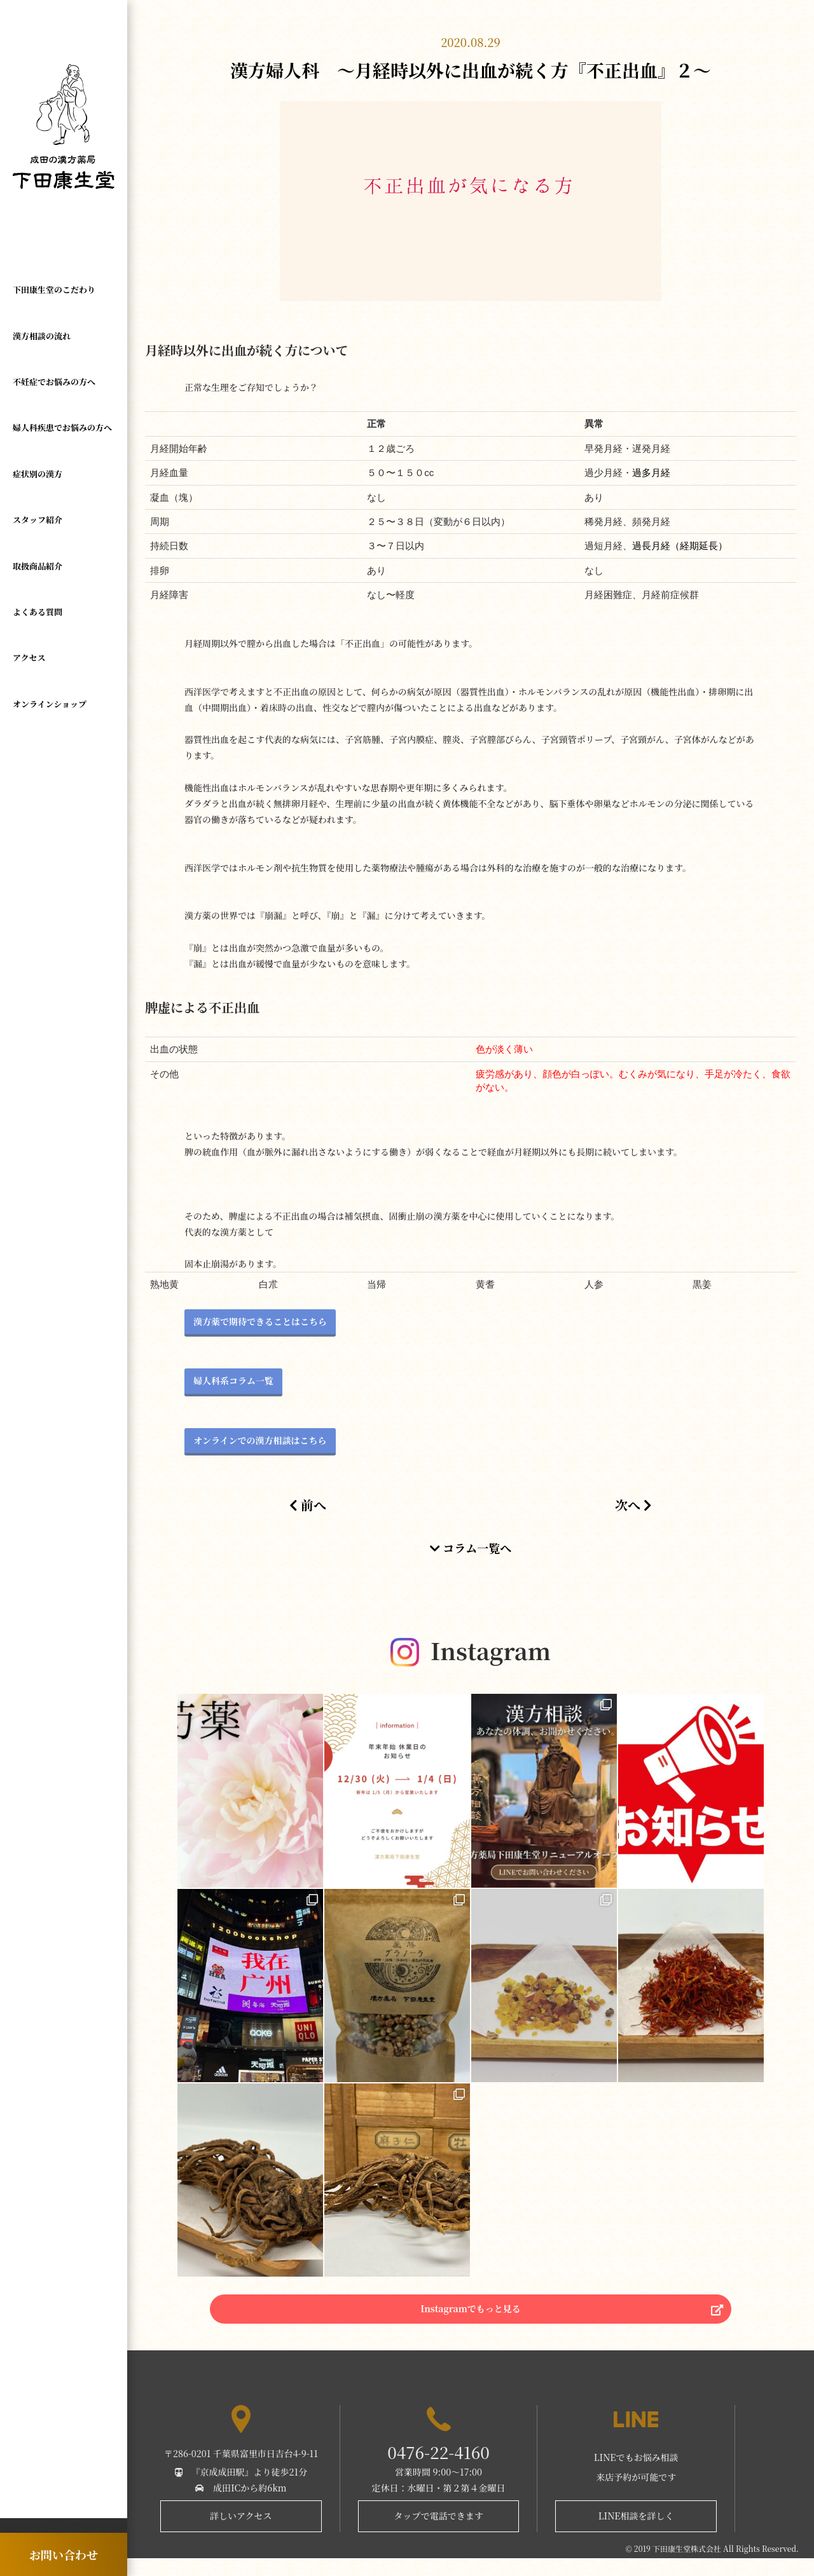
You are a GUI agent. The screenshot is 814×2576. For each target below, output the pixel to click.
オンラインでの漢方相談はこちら (260, 1440)
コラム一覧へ (470, 1547)
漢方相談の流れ (42, 336)
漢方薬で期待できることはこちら (260, 1321)
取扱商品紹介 (37, 566)
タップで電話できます (438, 2533)
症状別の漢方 (37, 474)
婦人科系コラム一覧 (233, 1380)
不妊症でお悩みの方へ (54, 382)
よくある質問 (37, 612)
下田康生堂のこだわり (54, 289)
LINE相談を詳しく (636, 2533)
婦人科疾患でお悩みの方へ (62, 427)
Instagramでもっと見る (470, 2320)
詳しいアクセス (241, 2533)
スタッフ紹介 (37, 520)
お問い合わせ (63, 2554)
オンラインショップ (49, 704)
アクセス (29, 657)
